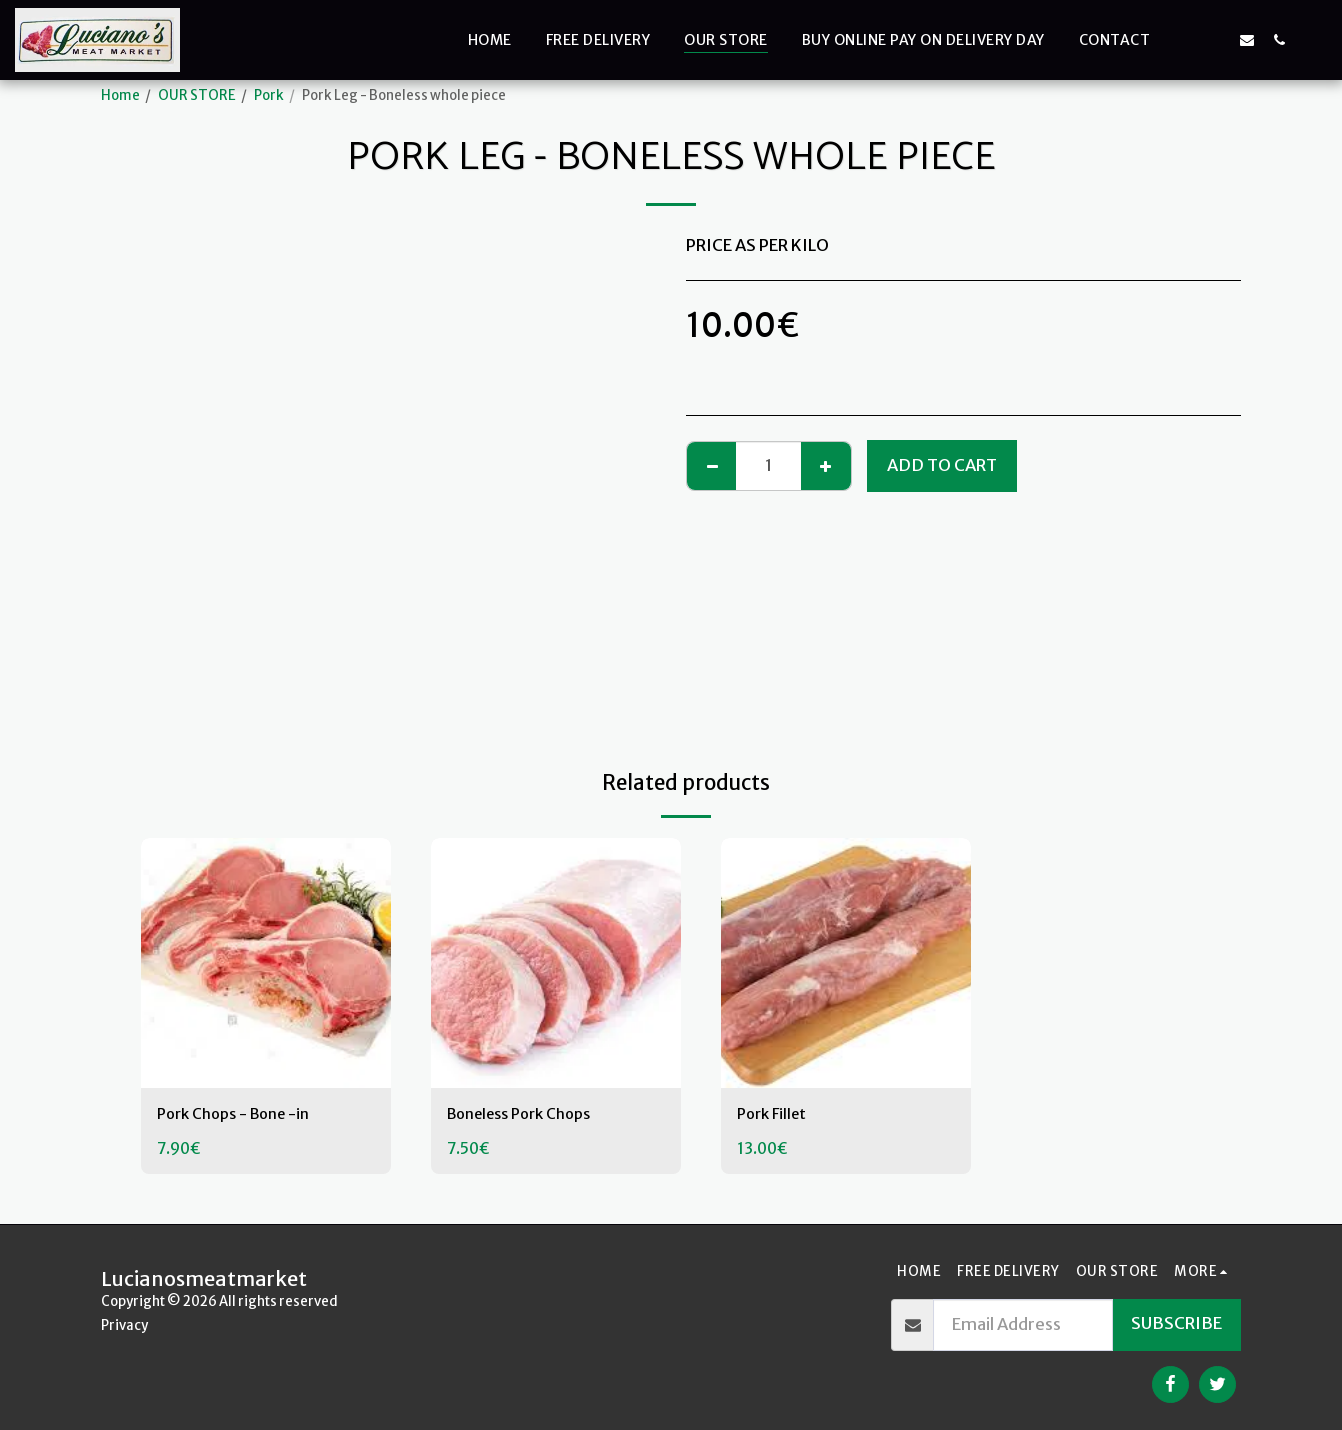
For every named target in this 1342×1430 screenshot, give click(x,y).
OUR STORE (197, 95)
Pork (269, 95)
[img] (266, 963)
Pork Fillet (775, 1115)
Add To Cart (942, 465)
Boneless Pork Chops (528, 1115)
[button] (1183, 39)
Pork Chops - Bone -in (242, 1115)
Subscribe (1176, 1323)
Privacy (124, 1325)
